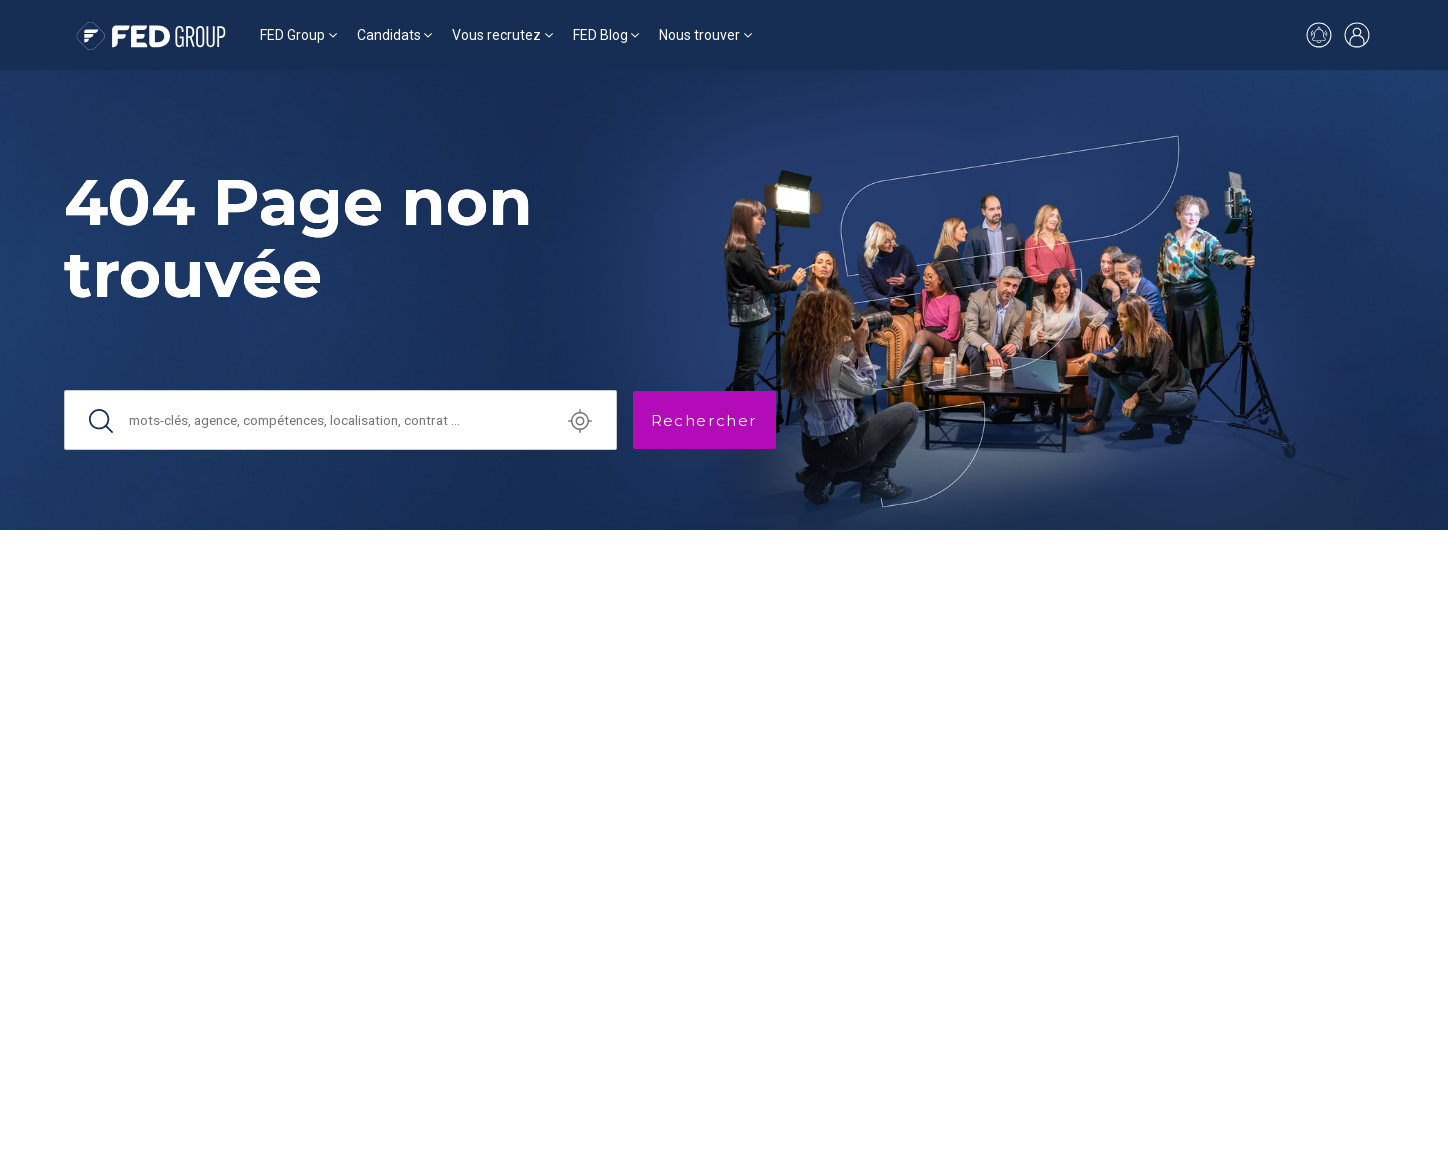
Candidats (389, 35)
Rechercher (704, 420)
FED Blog (600, 35)
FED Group (292, 35)
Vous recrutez (496, 35)
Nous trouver (699, 35)
